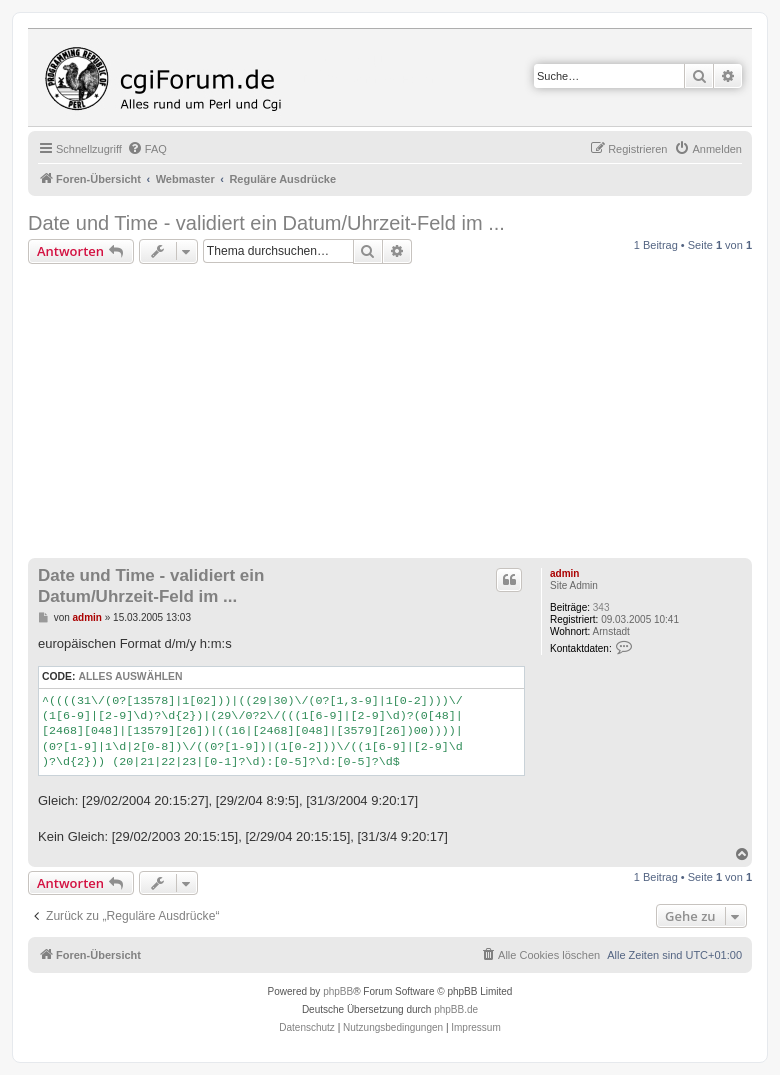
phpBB (338, 991)
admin (564, 573)
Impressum (475, 1027)
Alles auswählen (130, 676)
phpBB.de (456, 1009)
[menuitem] (147, 149)
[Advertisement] (404, 414)
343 (601, 607)
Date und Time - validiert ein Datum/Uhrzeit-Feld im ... (266, 223)
